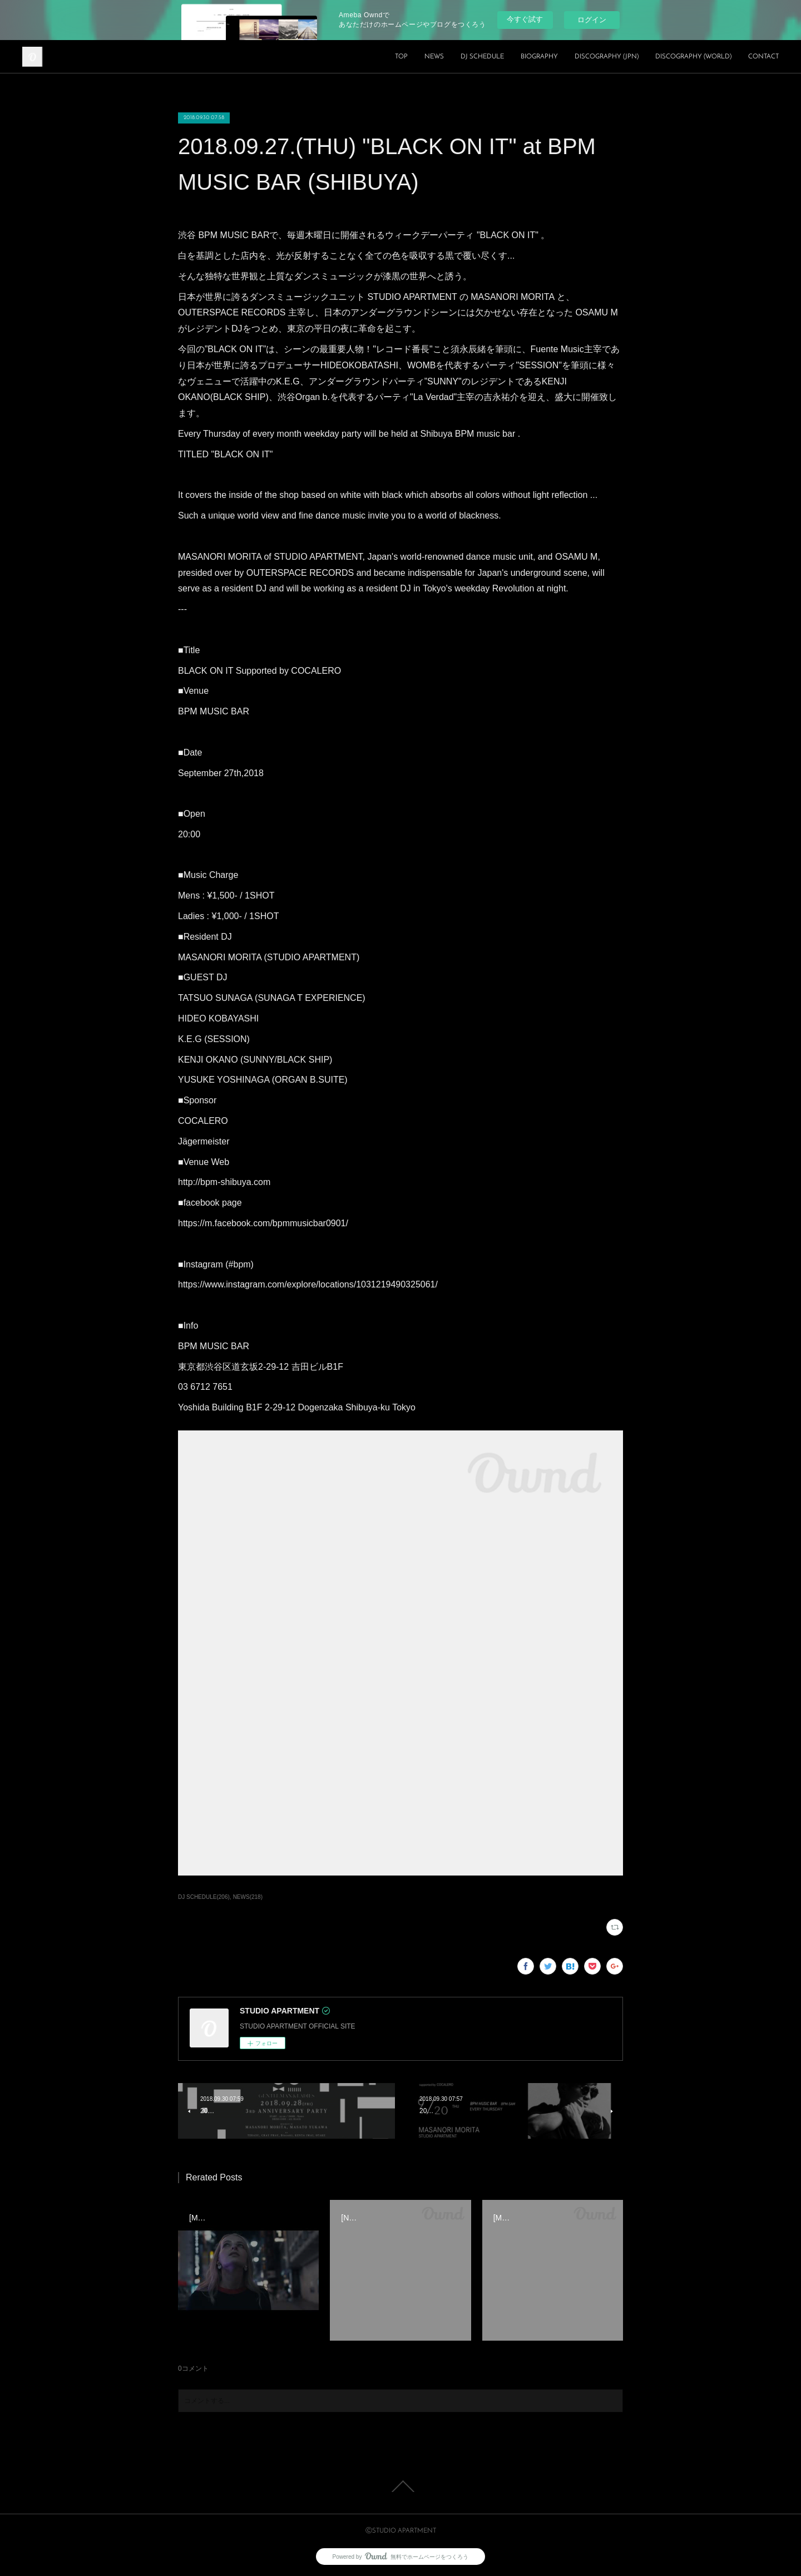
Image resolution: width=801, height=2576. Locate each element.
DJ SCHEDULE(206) (204, 1897)
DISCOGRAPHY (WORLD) (693, 56)
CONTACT (763, 56)
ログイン (591, 20)
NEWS (434, 56)
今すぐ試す (525, 19)
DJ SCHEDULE (482, 56)
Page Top (400, 2486)
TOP (401, 56)
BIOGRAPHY (539, 56)
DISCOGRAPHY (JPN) (607, 56)
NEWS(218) (248, 1897)
